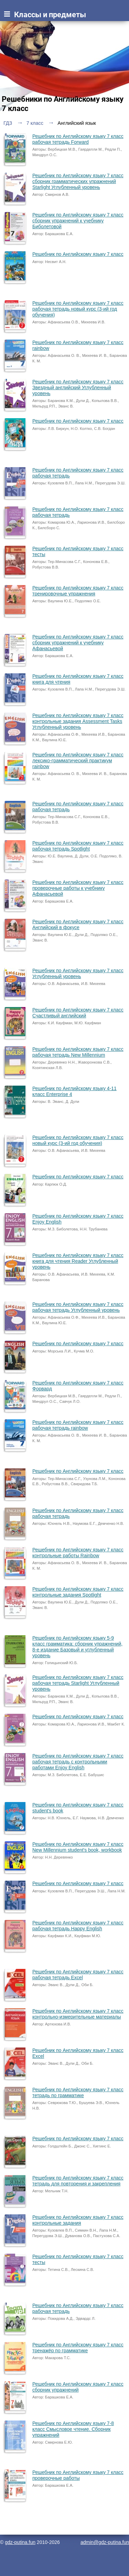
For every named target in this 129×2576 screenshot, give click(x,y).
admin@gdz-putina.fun (104, 2542)
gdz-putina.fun (20, 2542)
